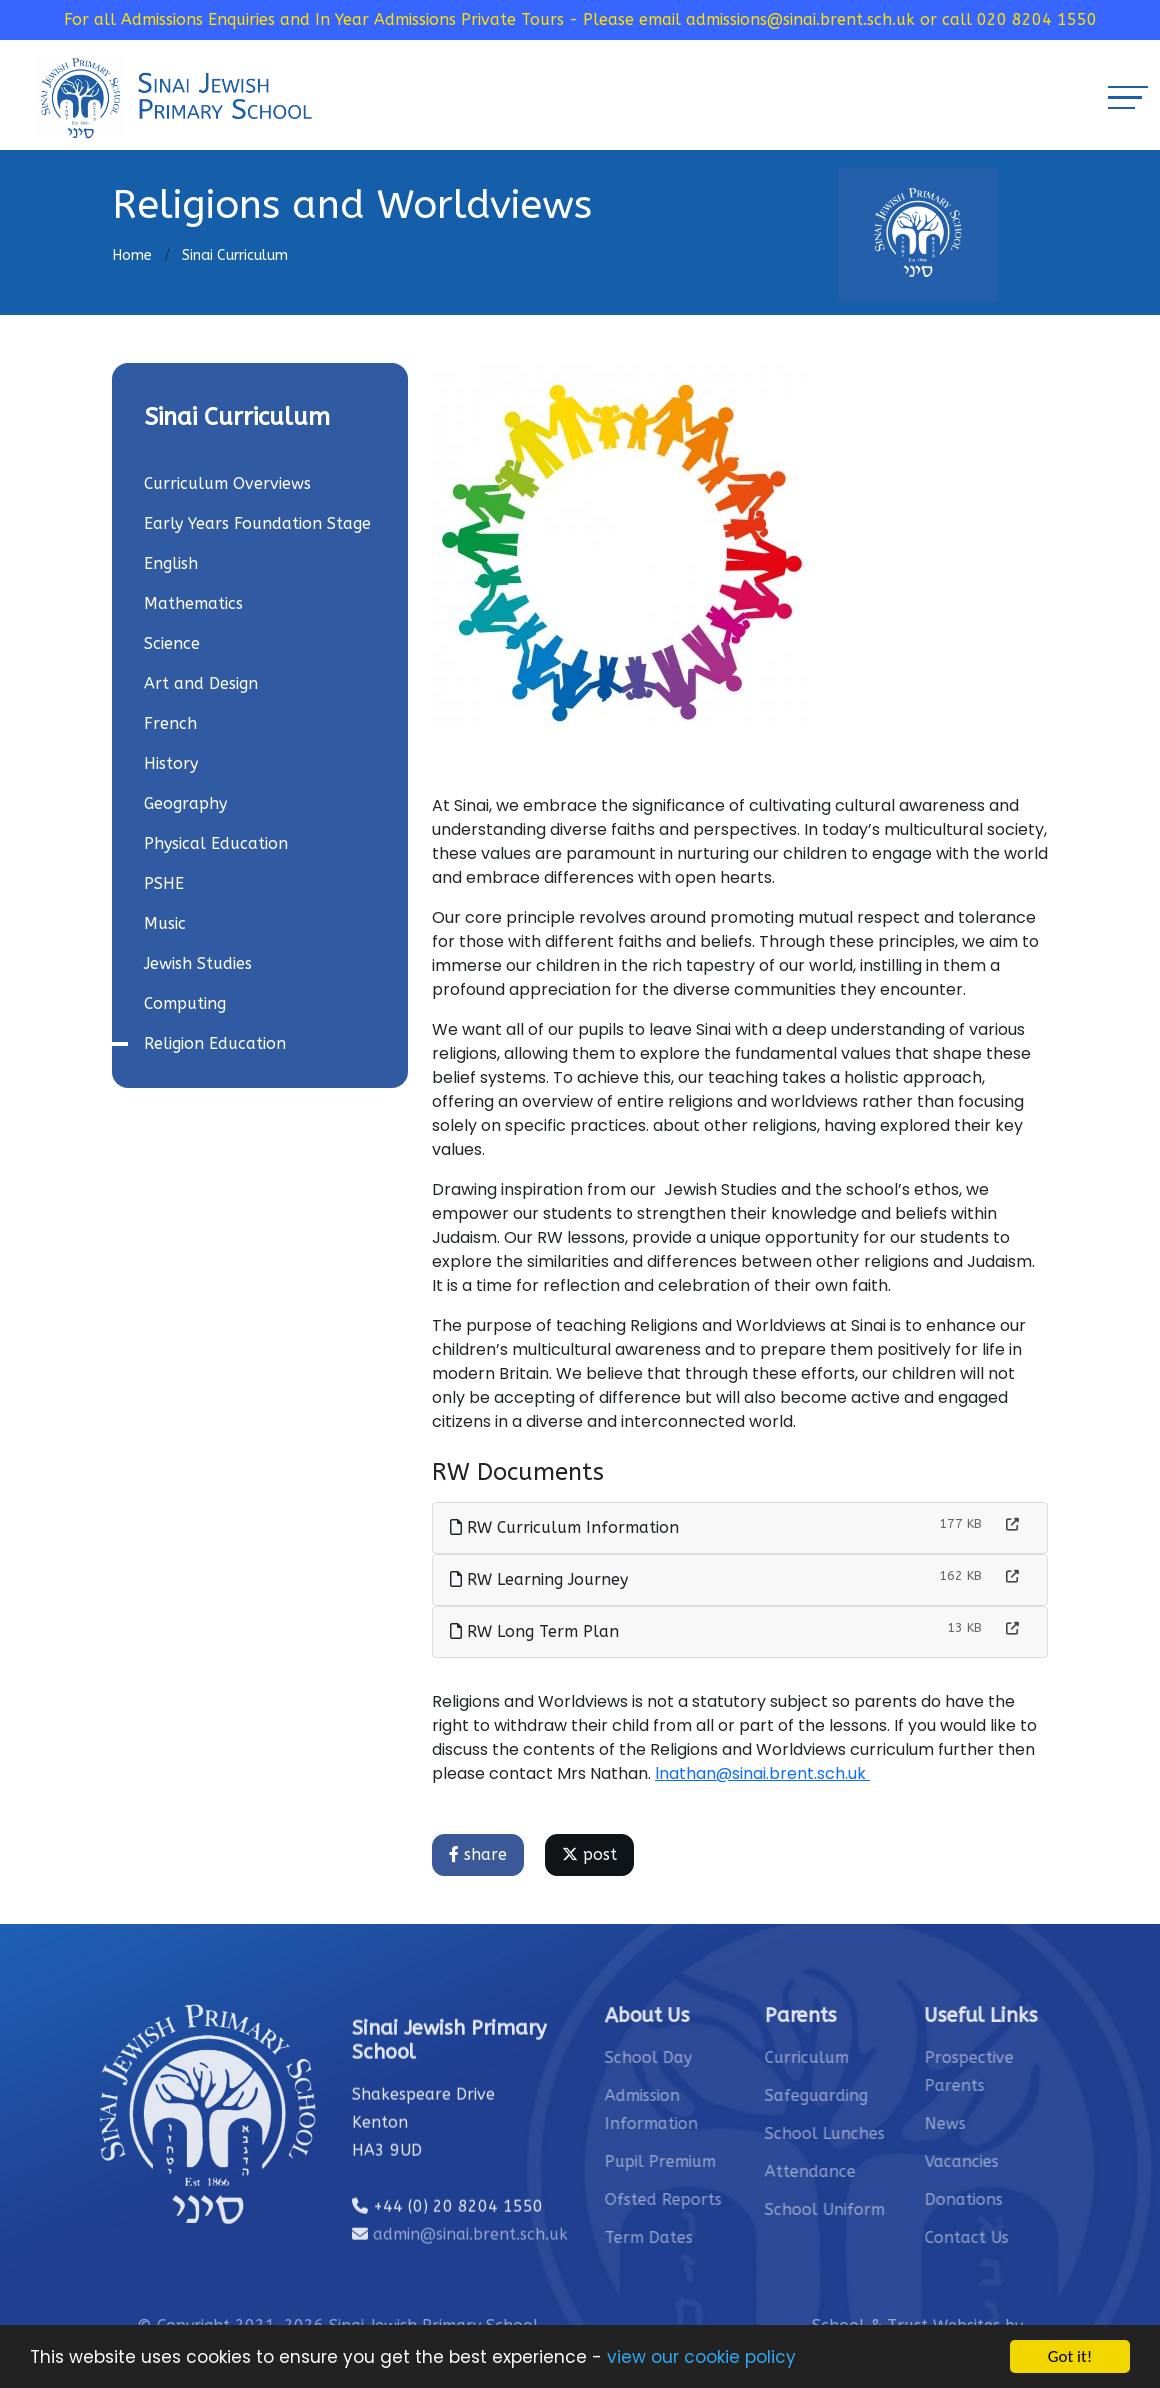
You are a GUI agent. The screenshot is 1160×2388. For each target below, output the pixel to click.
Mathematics (190, 603)
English (168, 563)
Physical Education (213, 843)
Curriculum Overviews (224, 483)
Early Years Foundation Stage (254, 523)
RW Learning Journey (542, 1579)
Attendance (875, 2171)
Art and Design (198, 683)
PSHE (161, 883)
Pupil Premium (725, 2161)
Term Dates (714, 2237)
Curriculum (872, 2057)
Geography (182, 803)
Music (162, 923)
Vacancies (1027, 2161)
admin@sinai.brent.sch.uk (470, 2299)
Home (132, 255)
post (592, 1854)
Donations (1029, 2199)
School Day (713, 2057)
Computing (182, 1003)
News (1010, 2123)
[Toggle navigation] (1128, 97)
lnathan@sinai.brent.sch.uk (765, 1773)
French (167, 723)
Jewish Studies (195, 963)
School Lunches (890, 2133)
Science (169, 643)
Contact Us (1032, 2237)
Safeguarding (881, 2095)
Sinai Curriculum (235, 255)
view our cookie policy (701, 2358)
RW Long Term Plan (537, 1631)
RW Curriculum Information (567, 1527)
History (168, 763)
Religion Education (212, 1043)
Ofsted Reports (728, 2199)
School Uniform (890, 2209)
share (481, 1854)
